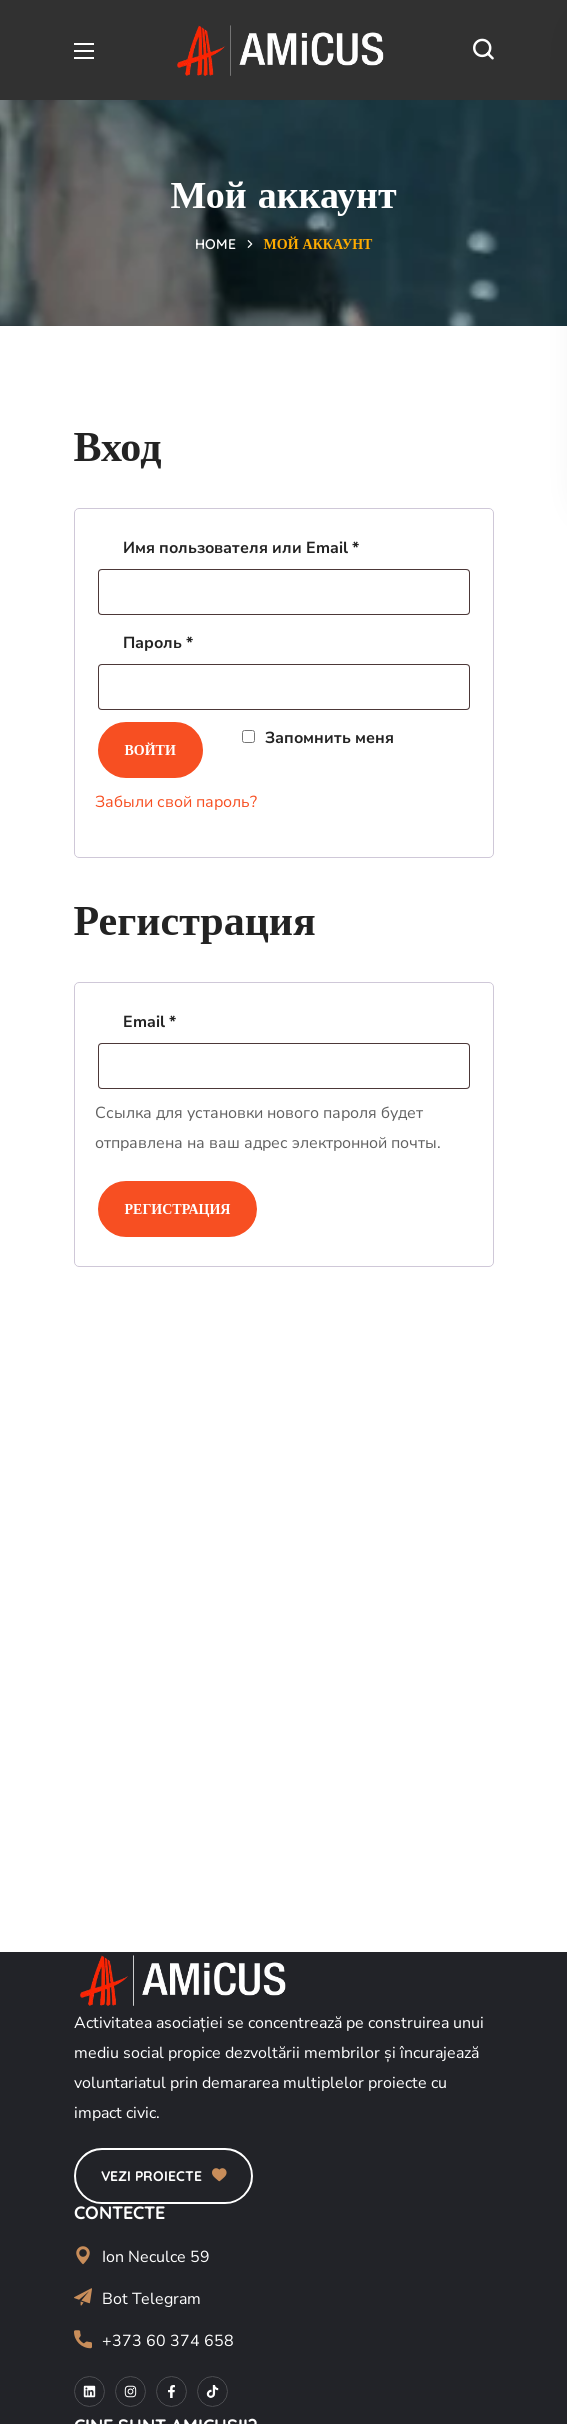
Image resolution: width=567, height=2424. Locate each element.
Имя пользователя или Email (292, 545)
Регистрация (178, 1209)
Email (200, 1019)
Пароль (209, 640)
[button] (483, 50)
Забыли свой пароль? (176, 802)
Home (215, 244)
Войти (150, 750)
